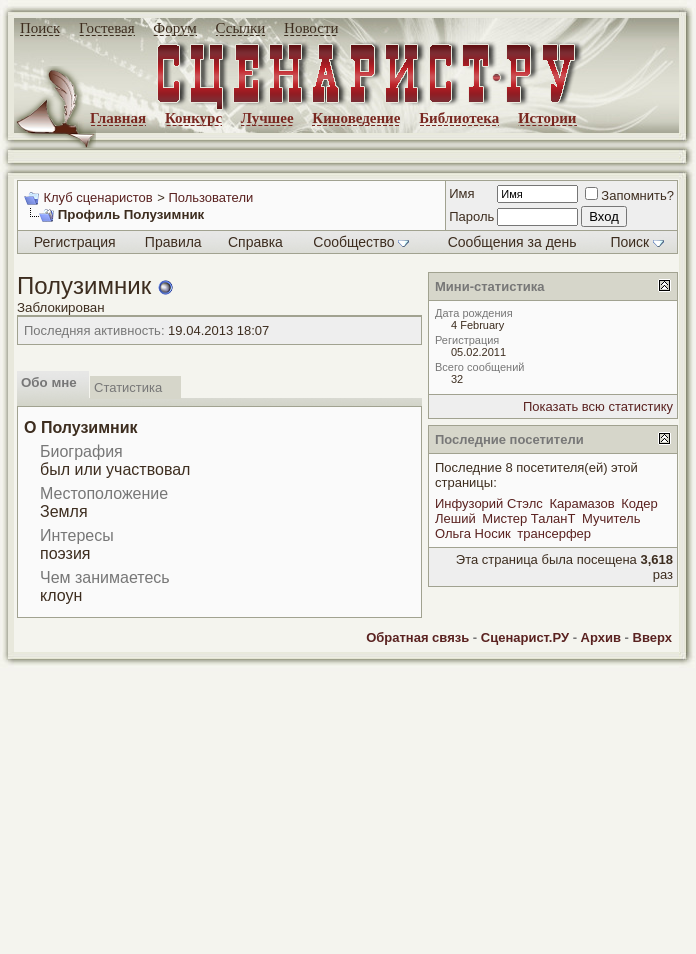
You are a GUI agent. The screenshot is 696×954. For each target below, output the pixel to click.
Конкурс (193, 118)
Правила (173, 242)
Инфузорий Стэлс (489, 503)
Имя (461, 193)
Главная (118, 118)
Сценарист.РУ (525, 637)
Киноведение (356, 118)
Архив (601, 637)
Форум (174, 28)
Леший (455, 518)
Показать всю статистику (598, 406)
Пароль (471, 216)
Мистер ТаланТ (528, 518)
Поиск (40, 28)
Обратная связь (417, 637)
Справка (255, 242)
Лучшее (267, 118)
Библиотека (459, 118)
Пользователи (210, 197)
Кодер (639, 503)
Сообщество (361, 242)
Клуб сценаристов (97, 197)
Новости (311, 28)
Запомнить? (629, 195)
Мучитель (611, 518)
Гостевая (107, 28)
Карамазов (581, 503)
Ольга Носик (473, 533)
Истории (547, 118)
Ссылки (241, 28)
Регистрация (75, 242)
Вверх (652, 637)
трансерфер (554, 533)
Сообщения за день (512, 242)
